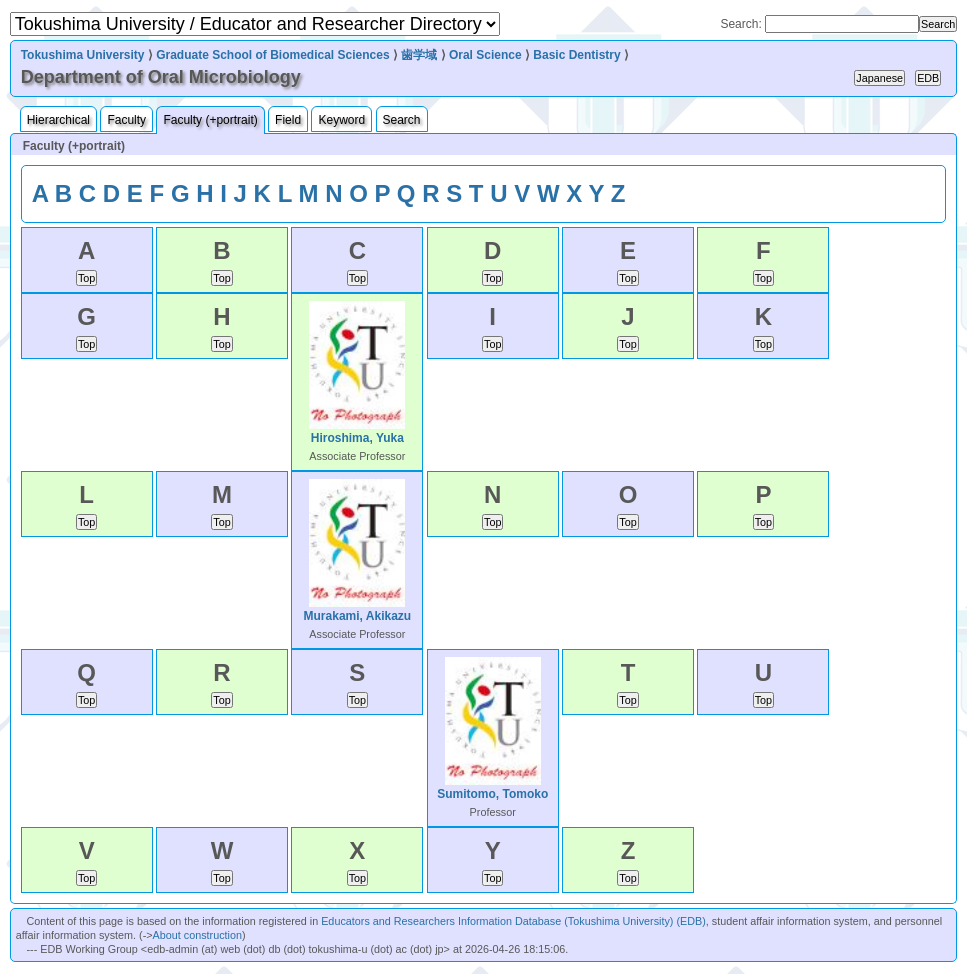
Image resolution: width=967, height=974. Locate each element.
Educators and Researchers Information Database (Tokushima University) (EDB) (513, 921)
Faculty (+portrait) (210, 120)
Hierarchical (58, 120)
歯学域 (419, 55)
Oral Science (485, 55)
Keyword (341, 120)
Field (288, 120)
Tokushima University (83, 55)
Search (402, 120)
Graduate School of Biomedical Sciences (272, 55)
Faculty (126, 120)
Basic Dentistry (576, 55)
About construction (197, 935)
